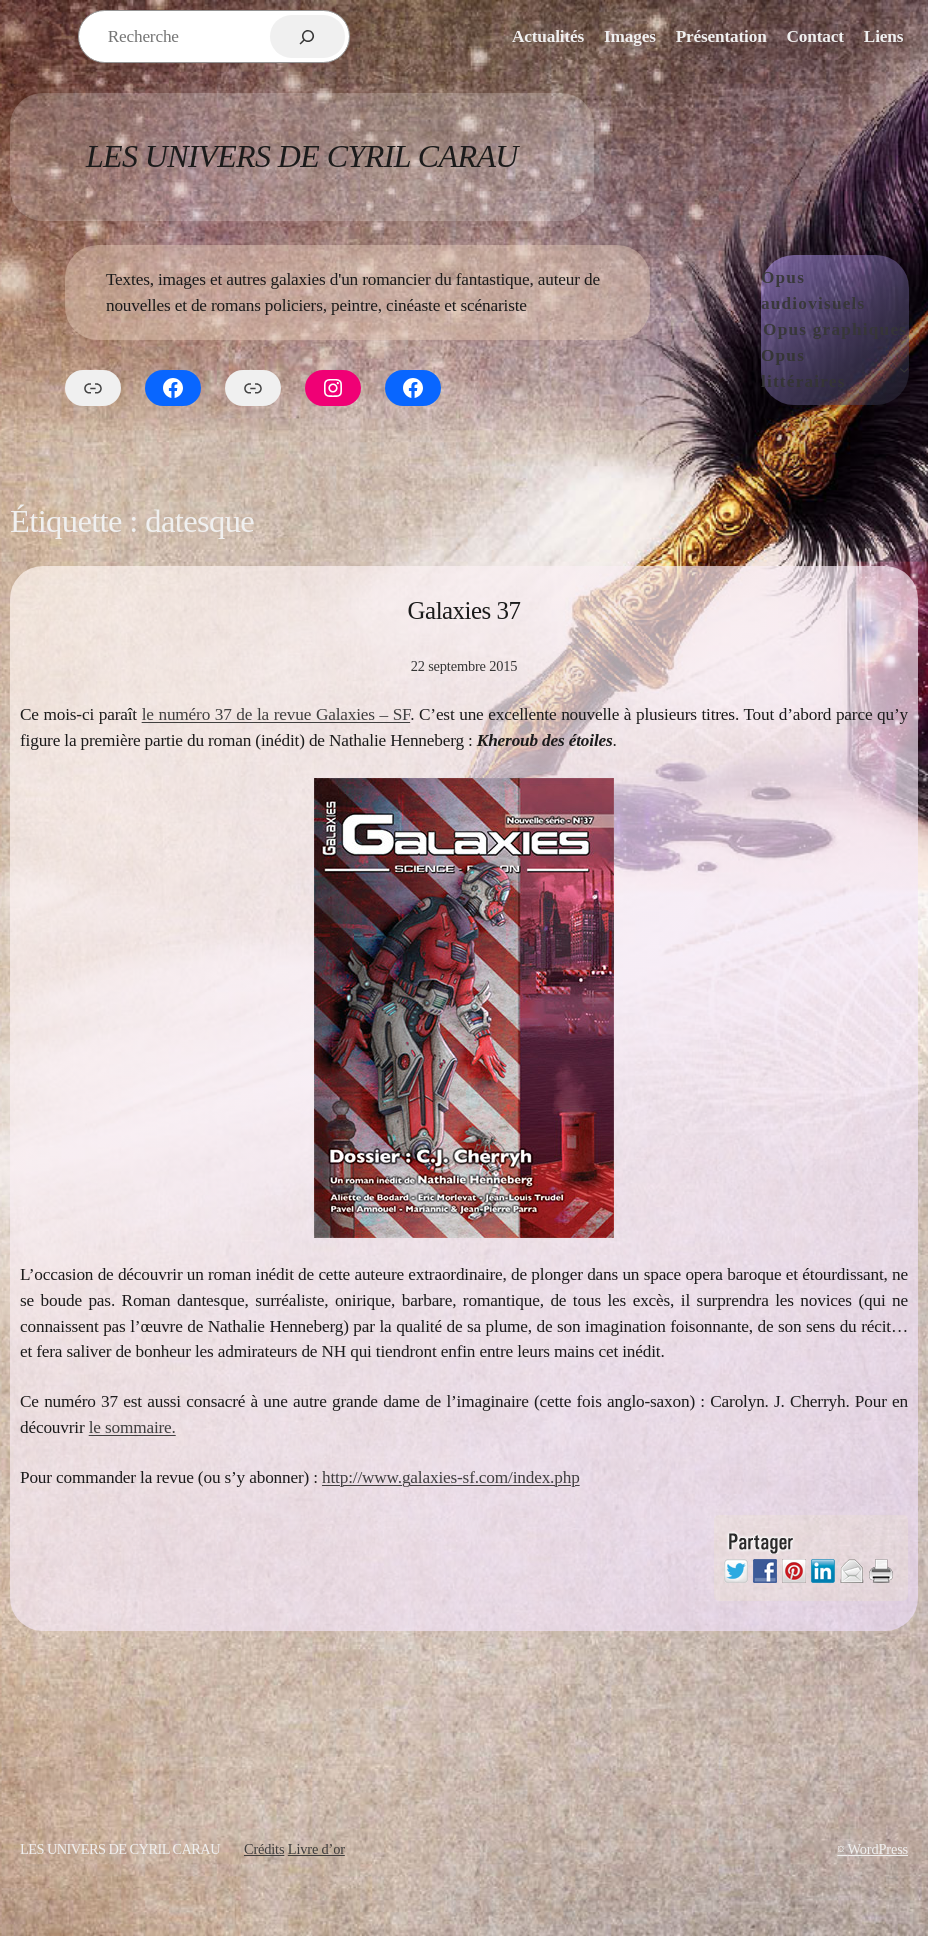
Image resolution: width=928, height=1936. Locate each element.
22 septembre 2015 (464, 666)
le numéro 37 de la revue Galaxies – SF (276, 714)
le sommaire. (132, 1427)
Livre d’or (316, 1849)
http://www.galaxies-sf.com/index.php (451, 1477)
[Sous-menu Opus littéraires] (904, 369)
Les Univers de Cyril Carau (302, 156)
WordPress (878, 1849)
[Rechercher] (307, 36)
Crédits (264, 1849)
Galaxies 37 (464, 610)
